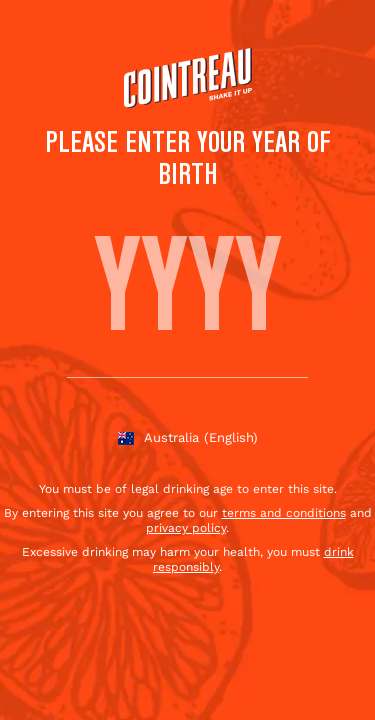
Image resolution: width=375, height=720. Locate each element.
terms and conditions (284, 513)
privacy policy (186, 528)
